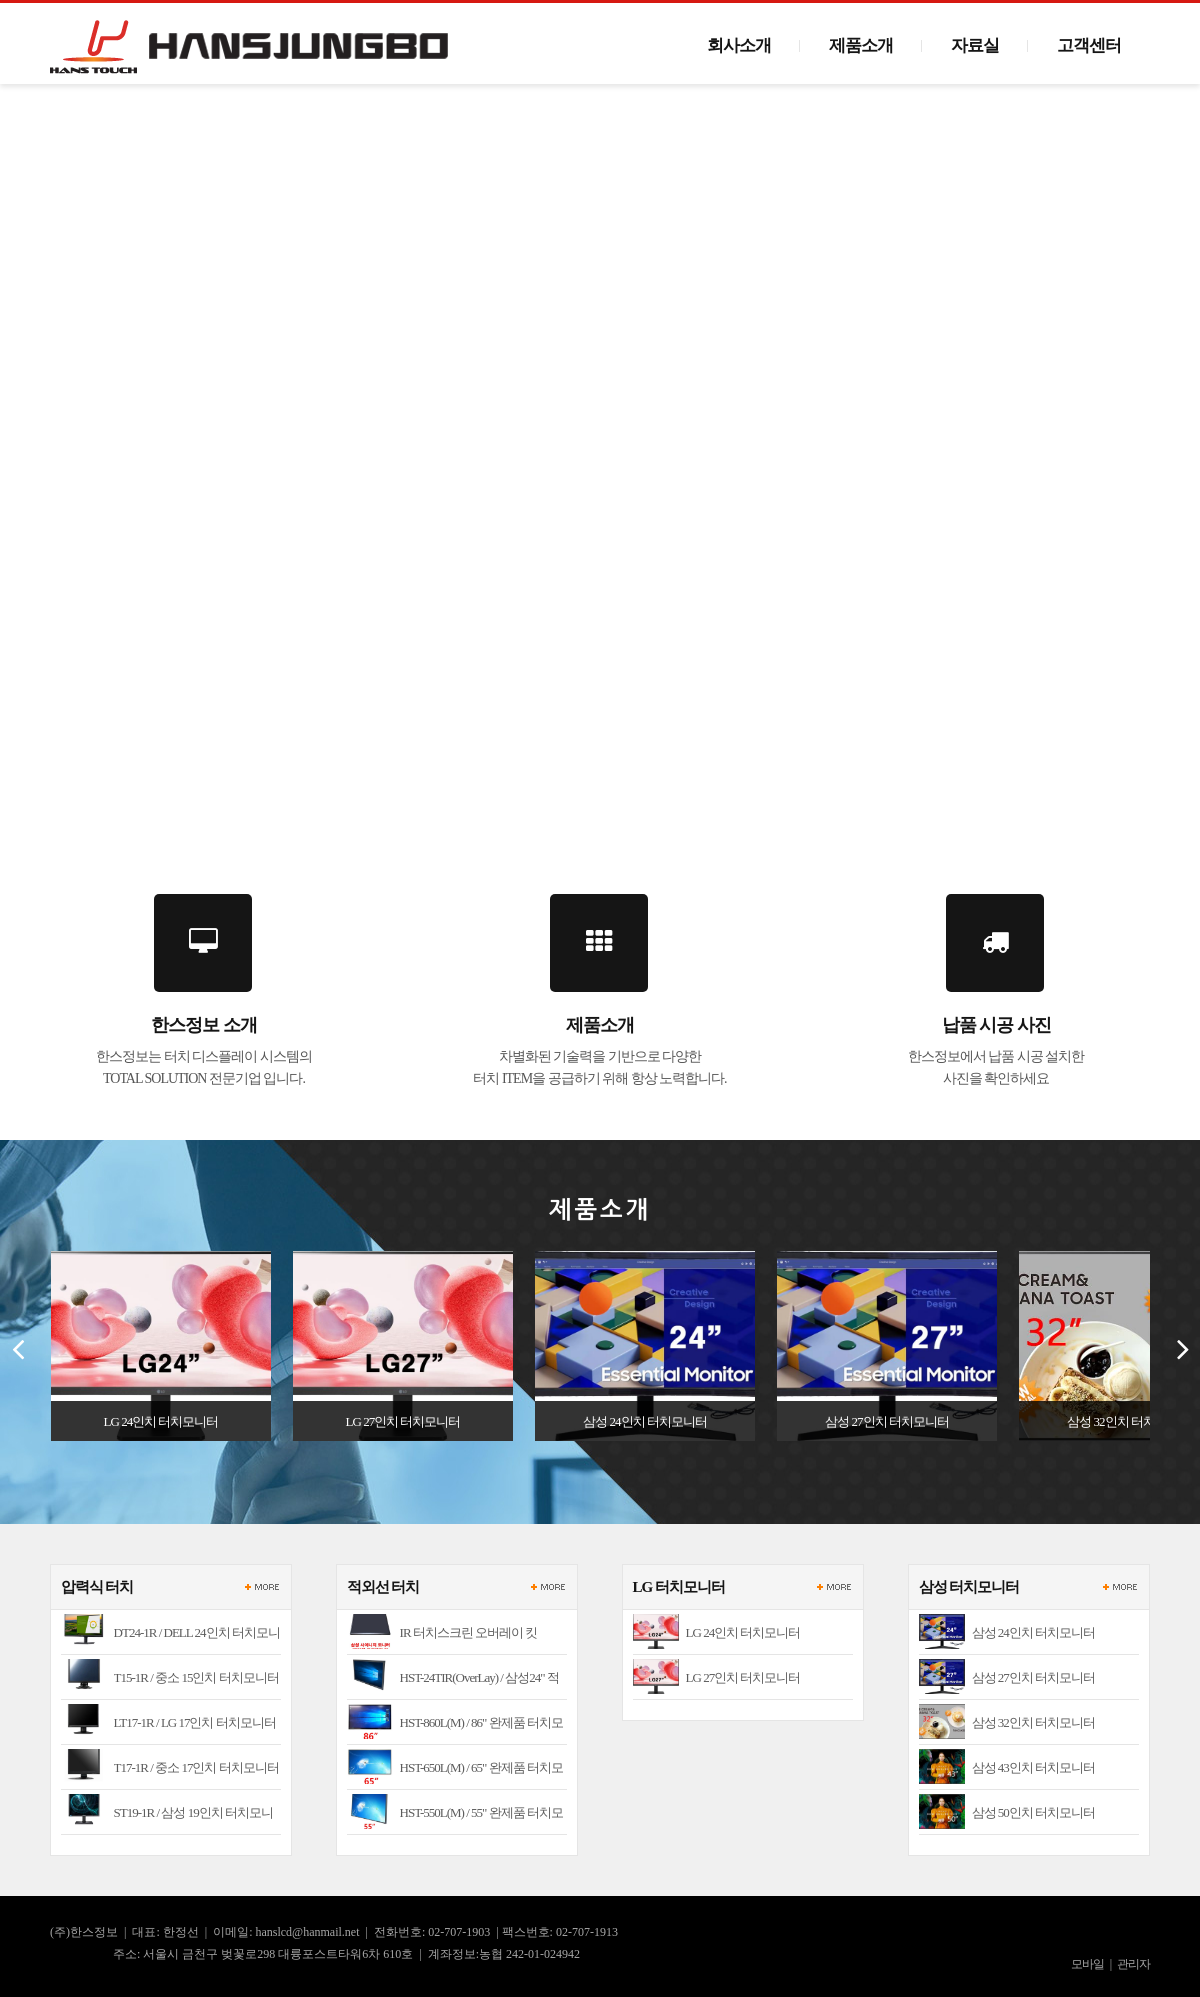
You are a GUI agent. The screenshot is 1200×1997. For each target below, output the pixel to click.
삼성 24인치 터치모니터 (1034, 1632)
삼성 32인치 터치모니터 (1034, 1722)
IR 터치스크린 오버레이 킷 (469, 1632)
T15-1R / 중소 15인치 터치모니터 (196, 1677)
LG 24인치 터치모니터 (743, 1632)
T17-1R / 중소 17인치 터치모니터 (196, 1767)
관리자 (1133, 1964)
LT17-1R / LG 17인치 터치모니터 (195, 1722)
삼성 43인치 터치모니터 (1034, 1767)
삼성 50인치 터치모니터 (1034, 1812)
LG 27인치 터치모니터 (743, 1677)
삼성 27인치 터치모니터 (1034, 1677)
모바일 (1087, 1964)
